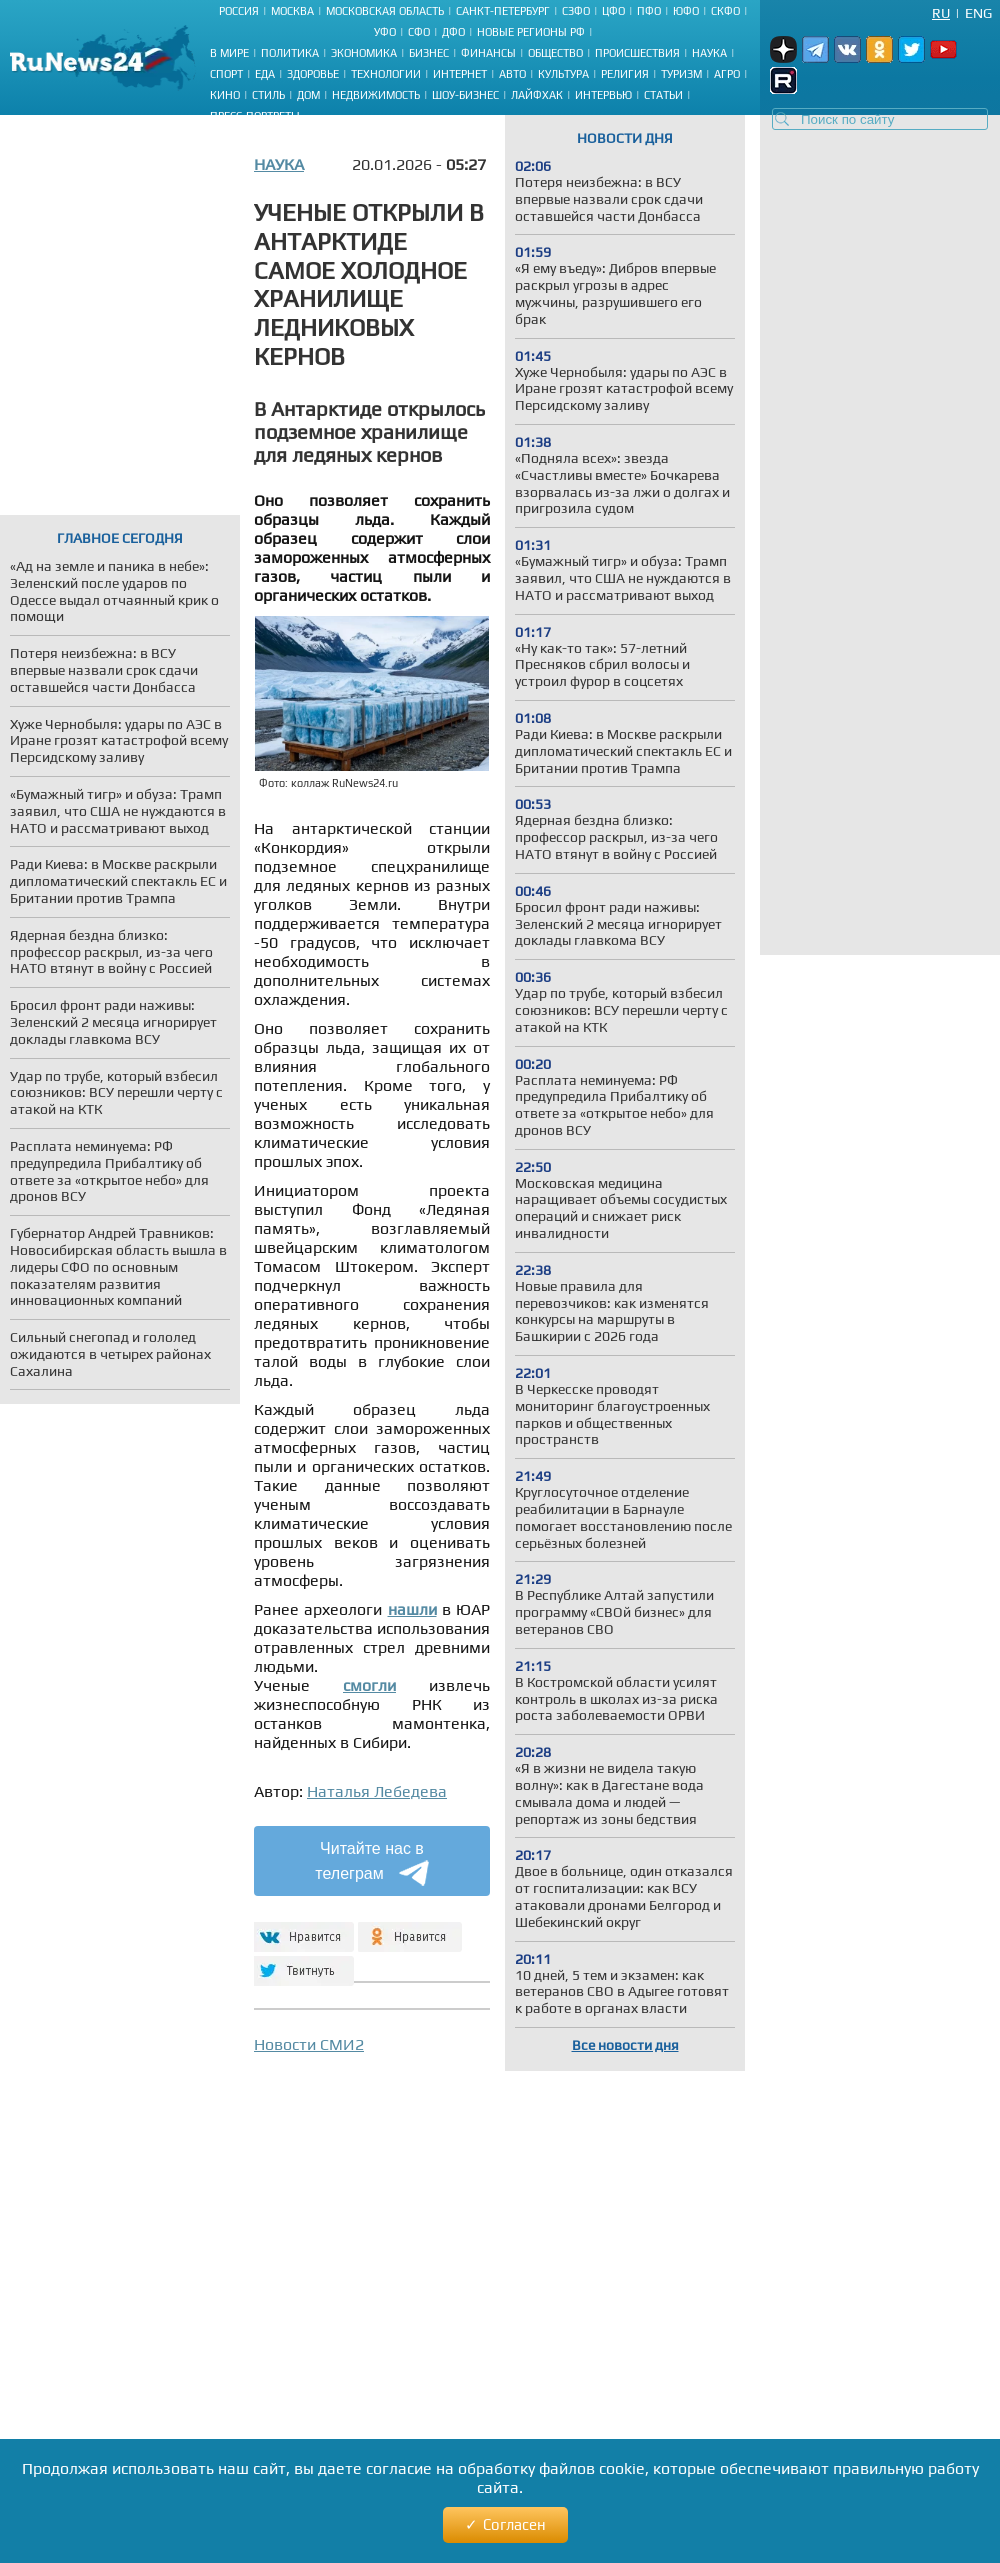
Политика (290, 53)
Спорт (226, 74)
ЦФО (613, 11)
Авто (512, 74)
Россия (239, 11)
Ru (941, 13)
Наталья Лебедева (377, 1791)
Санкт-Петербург (503, 11)
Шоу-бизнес (465, 95)
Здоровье (313, 74)
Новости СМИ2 (309, 2044)
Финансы (488, 53)
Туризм (681, 74)
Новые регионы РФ (531, 32)
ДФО (453, 32)
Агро (727, 74)
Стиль (268, 95)
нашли (412, 1609)
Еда (265, 74)
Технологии (386, 74)
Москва (292, 11)
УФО (385, 32)
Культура (563, 74)
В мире (229, 53)
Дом (308, 95)
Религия (625, 74)
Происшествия (637, 53)
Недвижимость (376, 95)
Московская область (385, 11)
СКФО (725, 11)
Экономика (364, 53)
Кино (225, 95)
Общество (555, 53)
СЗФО (576, 11)
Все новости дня (625, 2045)
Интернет (460, 74)
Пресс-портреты (255, 116)
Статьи (663, 95)
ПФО (649, 11)
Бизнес (429, 53)
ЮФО (686, 11)
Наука (709, 53)
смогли (369, 1685)
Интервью (603, 95)
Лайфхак (537, 95)
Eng (978, 13)
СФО (419, 32)
